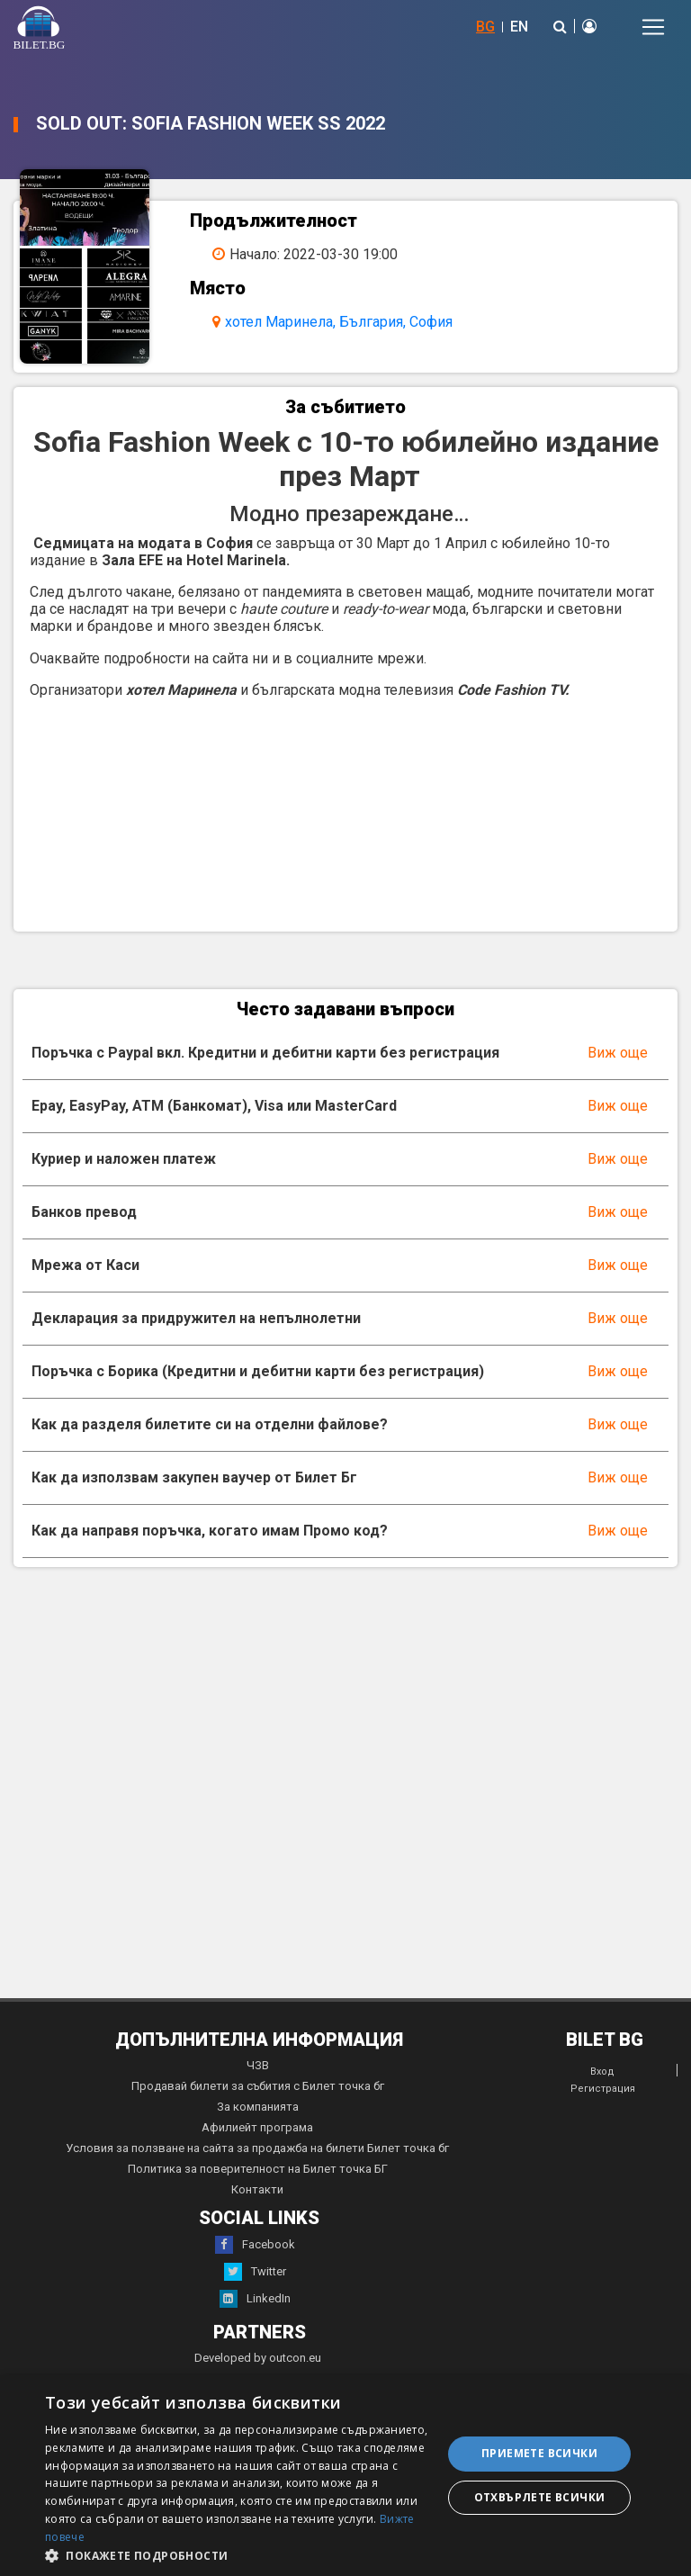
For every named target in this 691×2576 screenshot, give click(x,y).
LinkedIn (255, 2299)
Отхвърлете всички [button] (540, 2497)
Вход (602, 2071)
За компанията (258, 2106)
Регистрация (602, 2089)
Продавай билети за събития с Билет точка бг (257, 2086)
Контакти (257, 2189)
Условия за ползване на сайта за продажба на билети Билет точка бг (257, 2148)
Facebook (255, 2245)
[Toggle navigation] (653, 27)
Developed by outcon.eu (257, 2358)
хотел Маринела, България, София (339, 321)
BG (485, 26)
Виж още (618, 1052)
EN (519, 26)
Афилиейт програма (257, 2127)
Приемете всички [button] (539, 2453)
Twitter (255, 2272)
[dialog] (345, 2475)
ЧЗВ (258, 2065)
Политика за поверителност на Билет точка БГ (258, 2169)
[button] (237, 2554)
